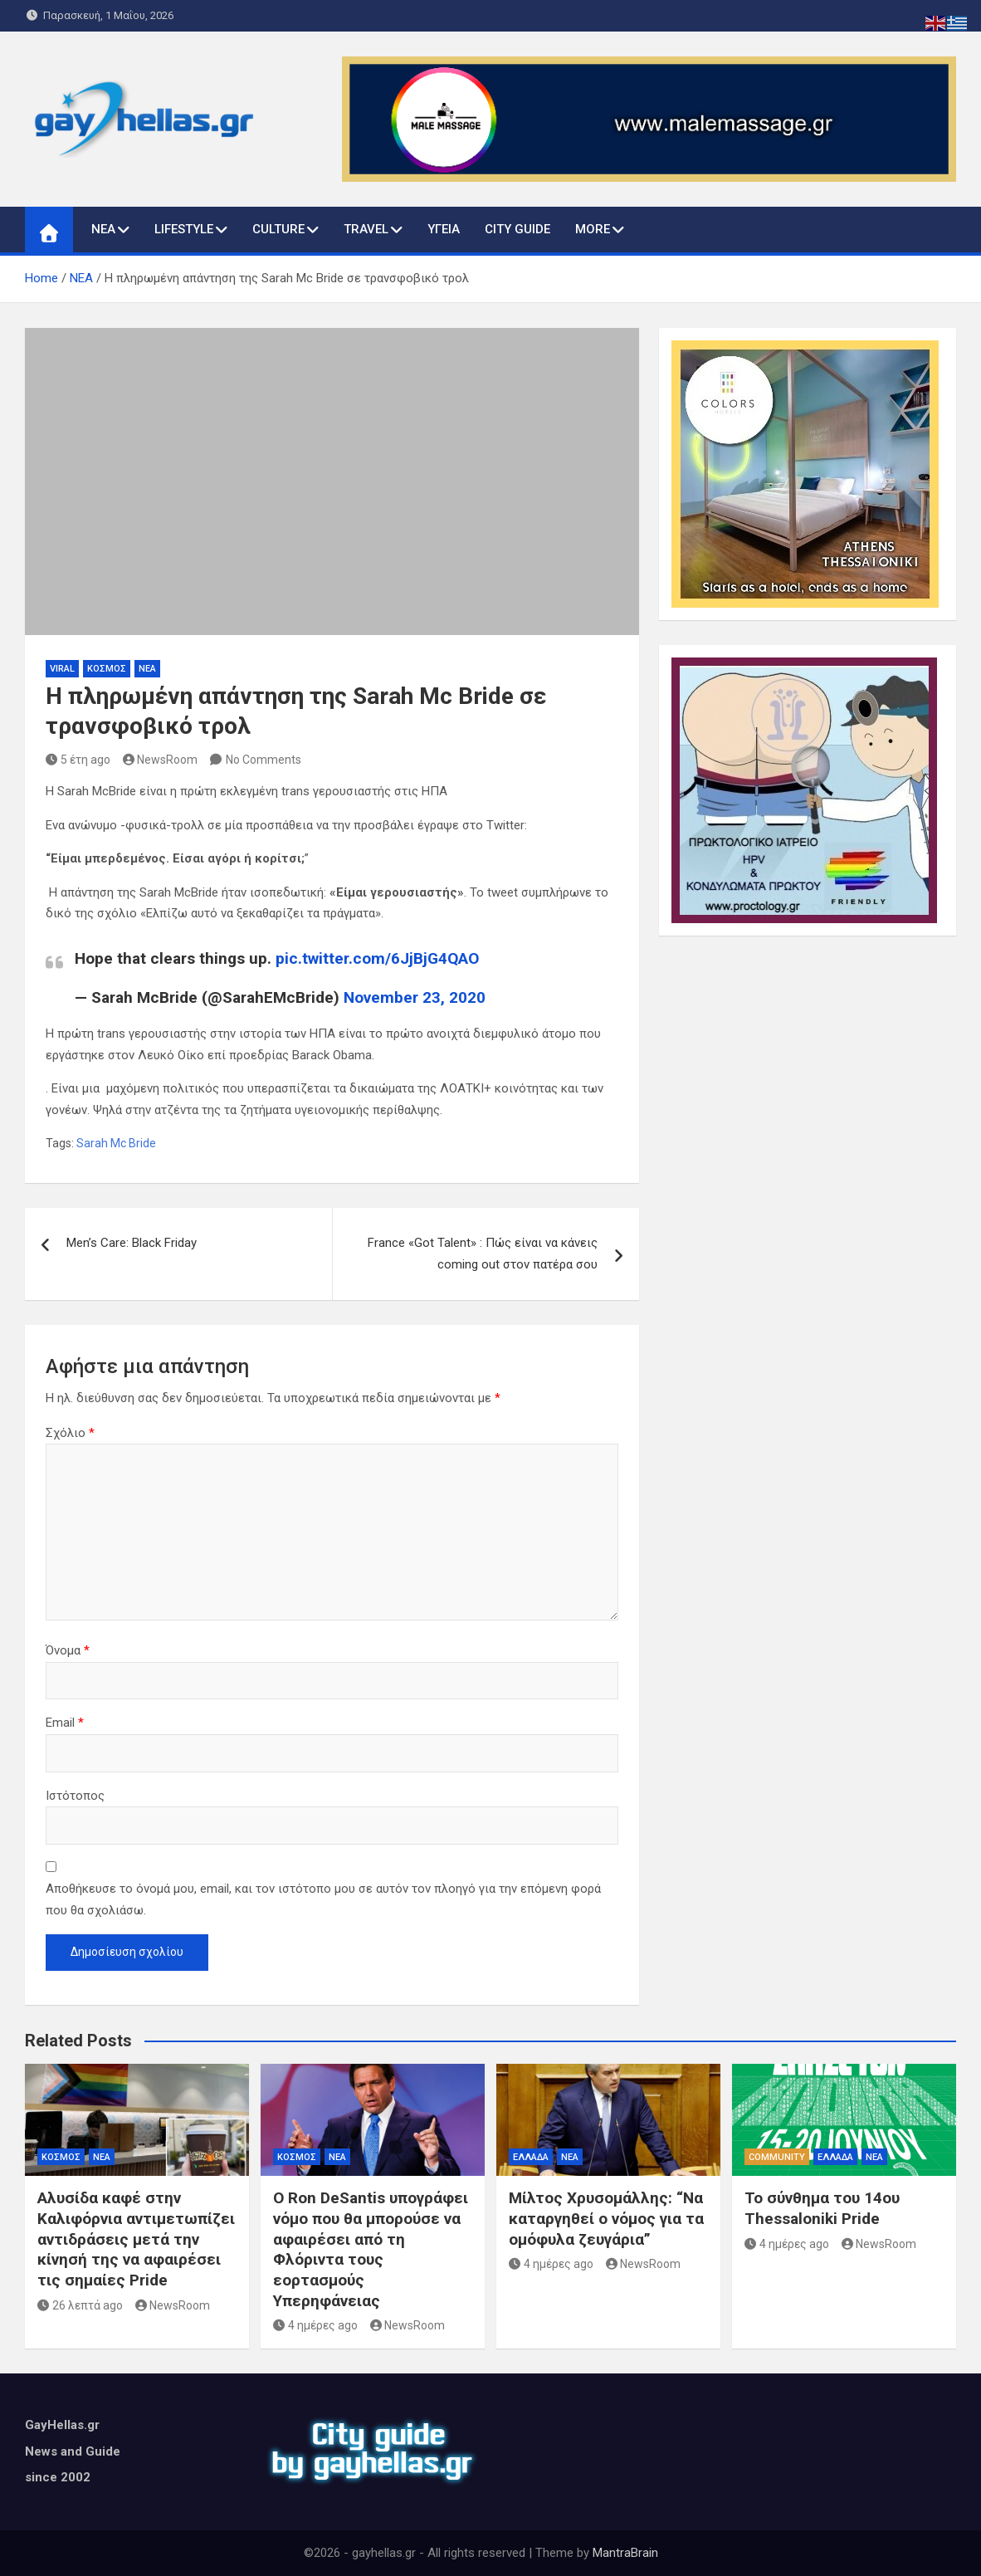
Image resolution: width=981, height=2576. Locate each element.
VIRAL (62, 668)
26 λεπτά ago (80, 2305)
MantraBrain (625, 2552)
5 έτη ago (78, 759)
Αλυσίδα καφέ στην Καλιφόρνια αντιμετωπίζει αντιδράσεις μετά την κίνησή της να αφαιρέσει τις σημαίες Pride (136, 2239)
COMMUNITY (777, 2157)
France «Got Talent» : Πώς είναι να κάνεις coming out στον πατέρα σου (483, 1253)
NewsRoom (160, 759)
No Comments (263, 759)
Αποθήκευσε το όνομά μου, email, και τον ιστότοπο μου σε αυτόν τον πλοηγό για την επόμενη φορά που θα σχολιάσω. (323, 1899)
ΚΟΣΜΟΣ (106, 668)
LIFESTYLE (183, 229)
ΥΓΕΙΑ (443, 229)
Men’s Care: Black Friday (131, 1242)
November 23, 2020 (415, 997)
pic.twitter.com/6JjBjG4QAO (377, 958)
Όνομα (68, 1650)
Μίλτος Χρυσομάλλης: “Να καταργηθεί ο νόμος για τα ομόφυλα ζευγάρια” (606, 2218)
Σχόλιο (70, 1432)
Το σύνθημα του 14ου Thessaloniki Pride (822, 2208)
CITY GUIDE (517, 229)
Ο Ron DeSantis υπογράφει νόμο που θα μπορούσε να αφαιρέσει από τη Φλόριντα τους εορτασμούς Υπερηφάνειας (370, 2249)
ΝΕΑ (103, 229)
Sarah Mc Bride (116, 1143)
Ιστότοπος (75, 1795)
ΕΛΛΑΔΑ (531, 2157)
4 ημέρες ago (315, 2325)
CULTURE (278, 229)
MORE (592, 229)
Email (65, 1722)
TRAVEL (366, 229)
